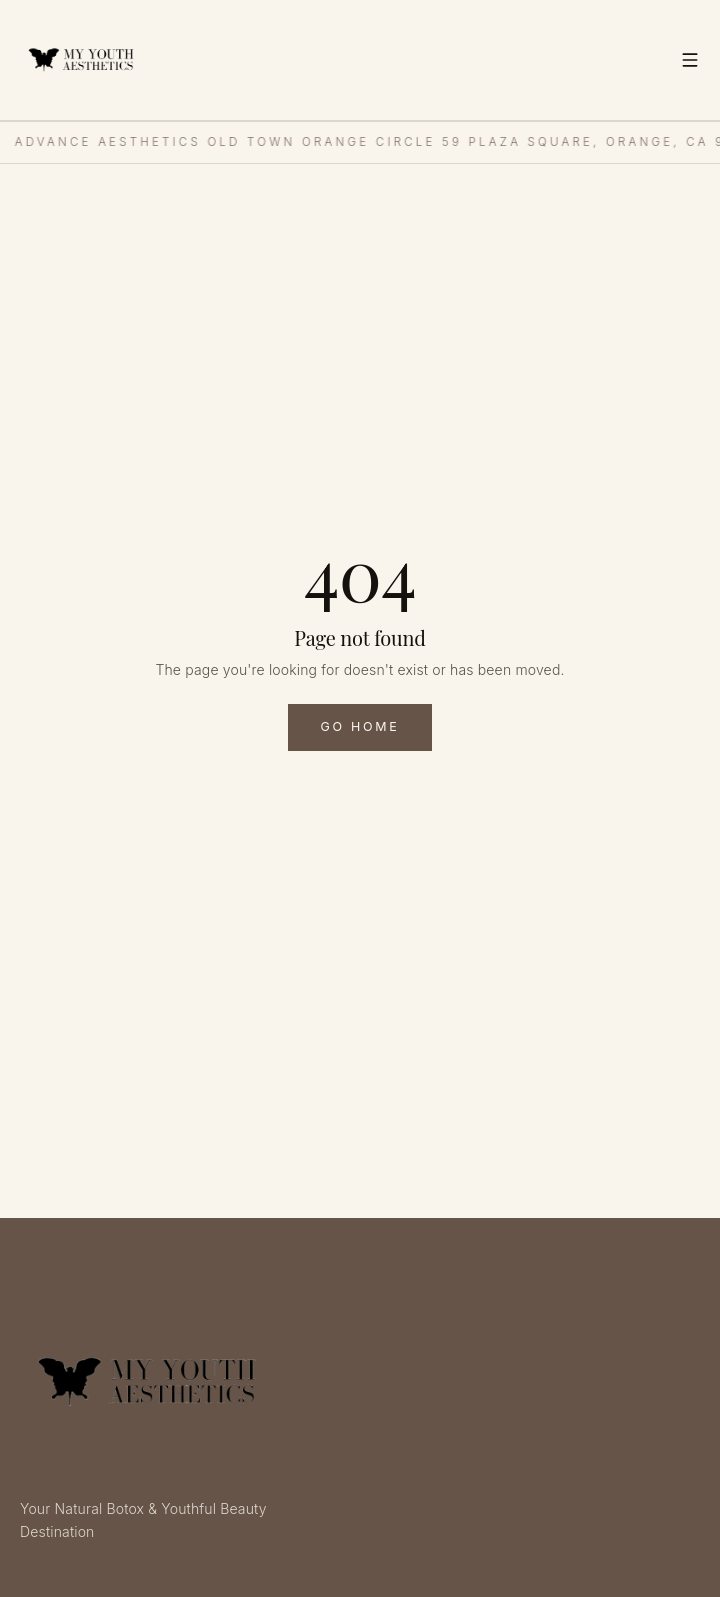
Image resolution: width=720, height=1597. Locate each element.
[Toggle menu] (690, 60)
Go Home (359, 726)
